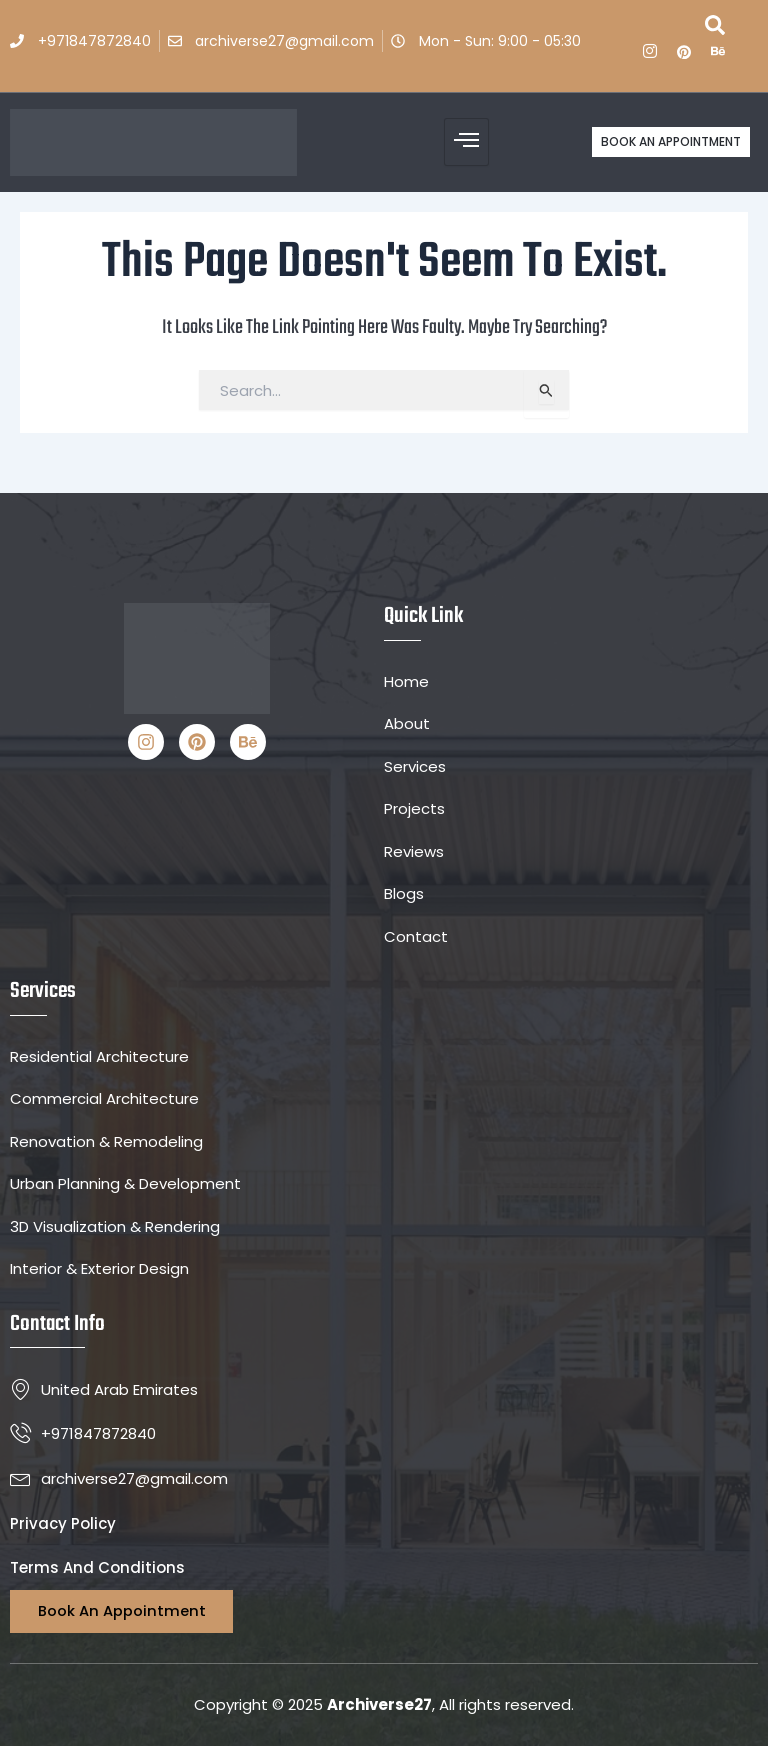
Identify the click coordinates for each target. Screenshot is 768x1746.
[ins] (650, 56)
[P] (684, 56)
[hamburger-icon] (466, 142)
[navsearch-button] (715, 30)
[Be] (718, 56)
